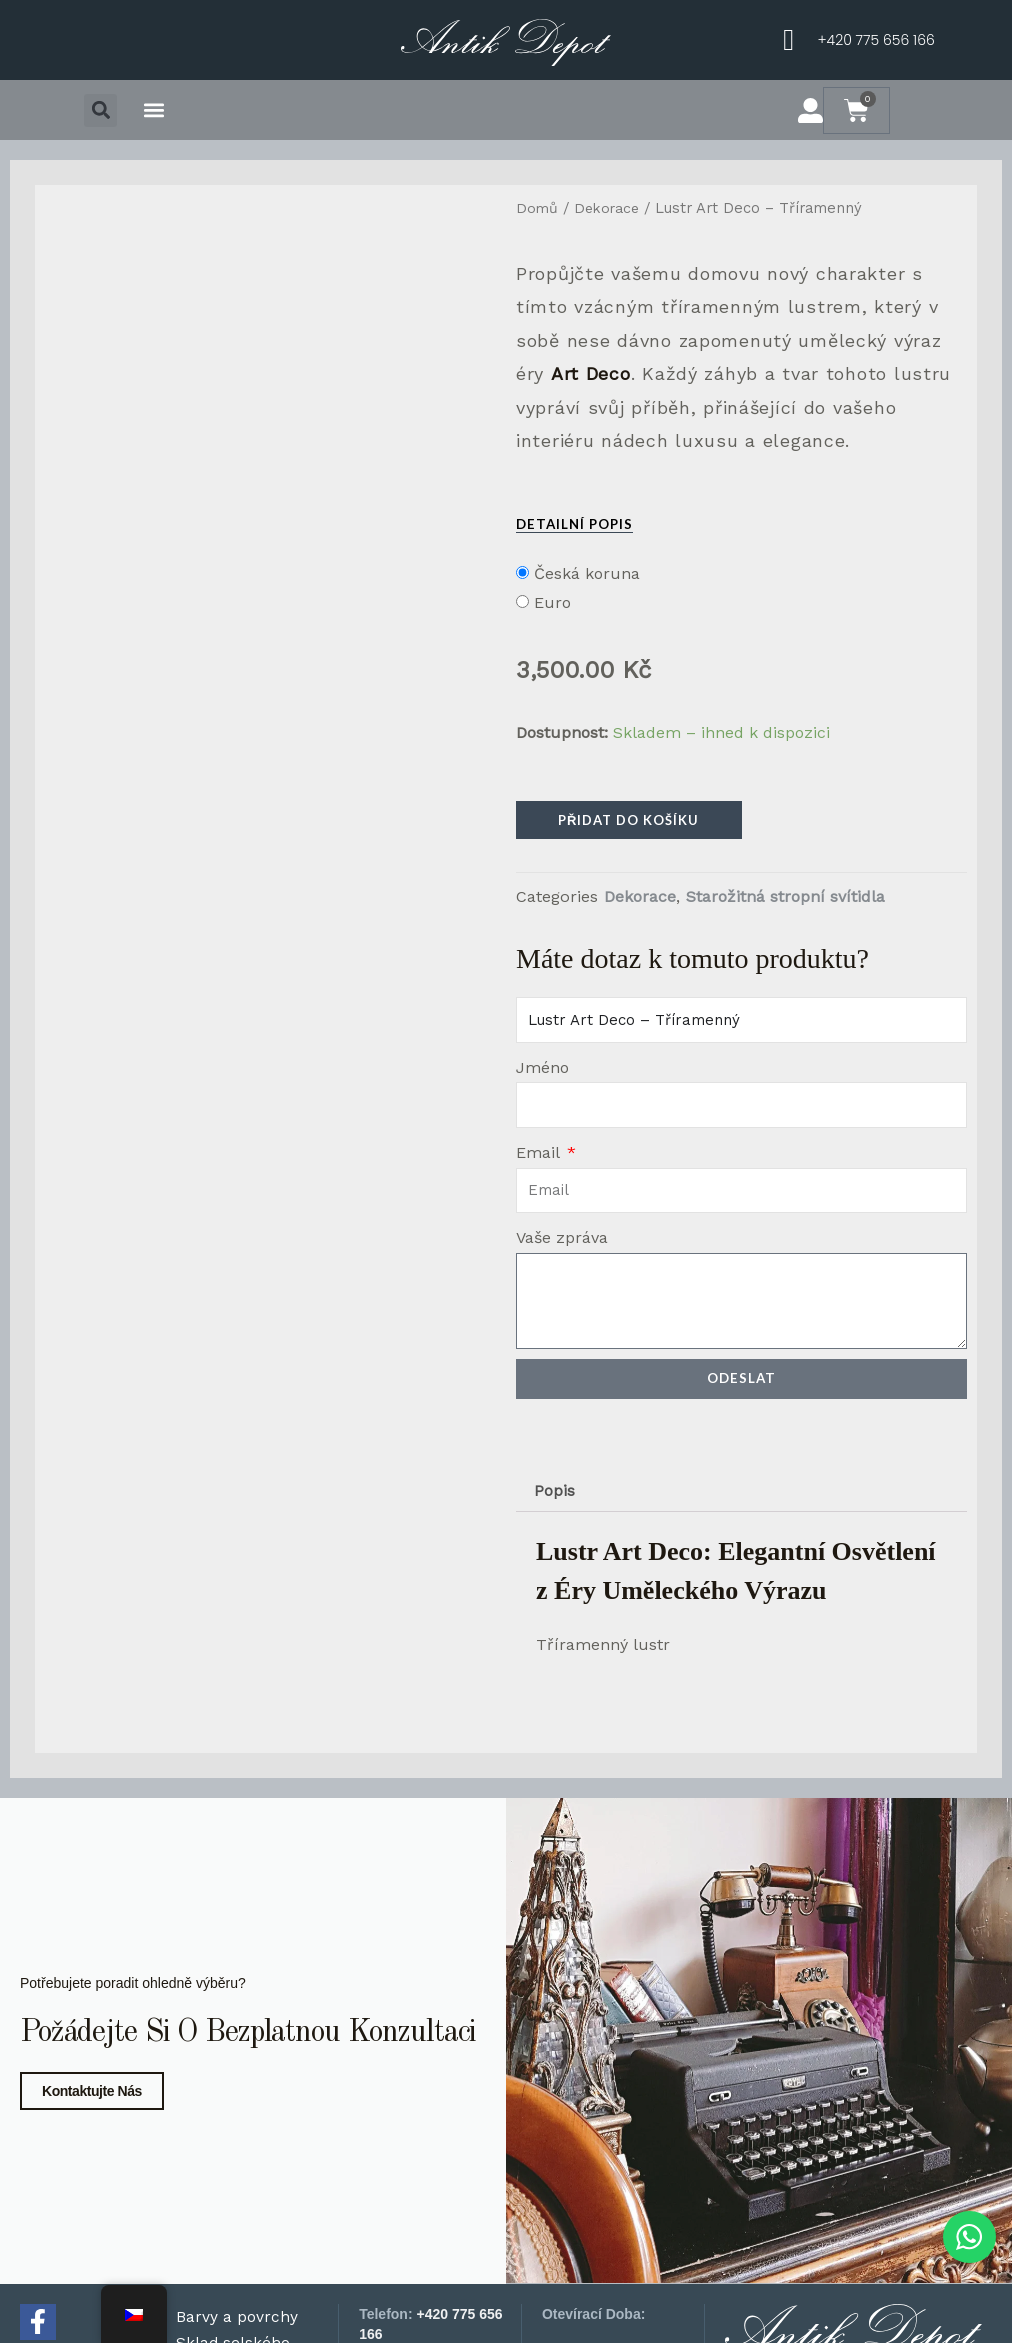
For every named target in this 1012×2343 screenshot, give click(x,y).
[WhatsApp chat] (966, 2235)
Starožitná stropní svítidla (785, 898)
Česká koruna (587, 573)
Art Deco (591, 373)
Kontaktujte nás (92, 2282)
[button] (100, 110)
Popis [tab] (555, 1494)
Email (540, 1154)
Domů (537, 208)
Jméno (542, 1069)
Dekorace (609, 208)
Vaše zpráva (562, 1240)
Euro (552, 602)
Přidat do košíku (629, 820)
